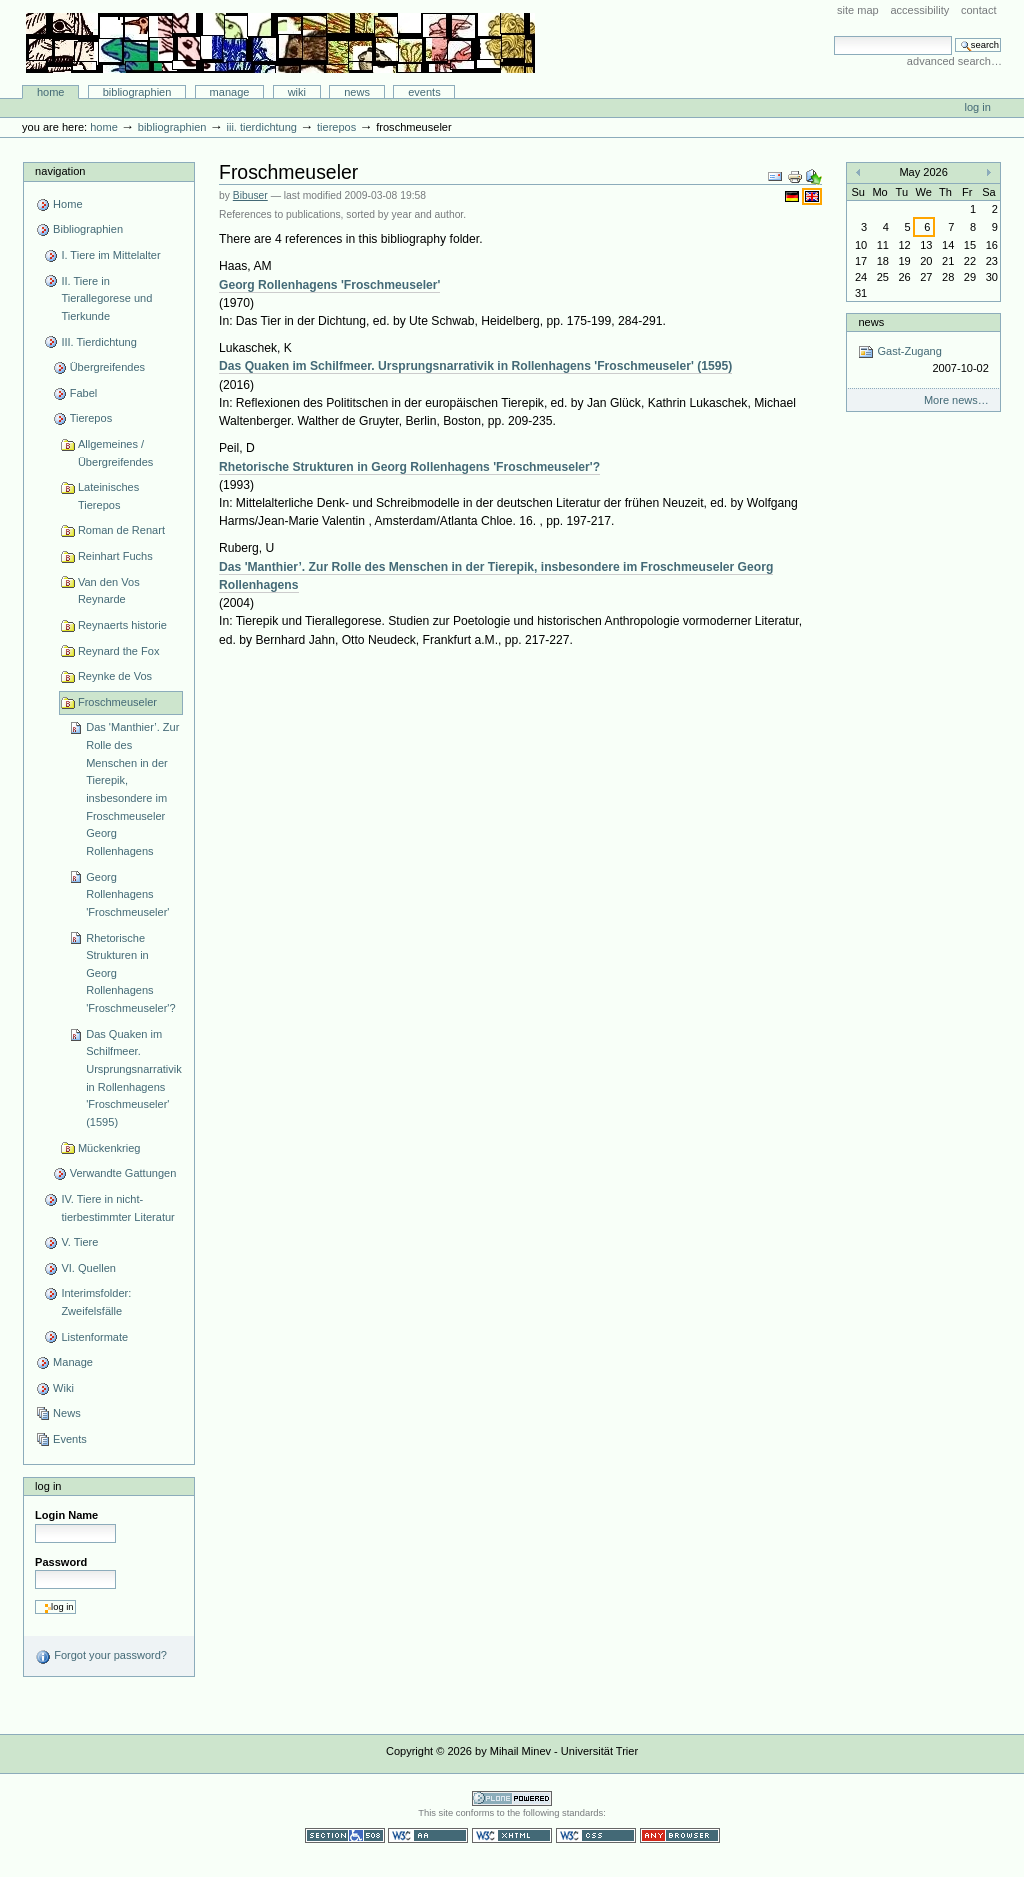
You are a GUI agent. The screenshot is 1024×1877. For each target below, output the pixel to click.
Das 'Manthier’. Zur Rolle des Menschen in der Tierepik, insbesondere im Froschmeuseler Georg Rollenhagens (132, 789)
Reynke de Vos (115, 676)
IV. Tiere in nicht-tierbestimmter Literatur (117, 1208)
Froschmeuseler (117, 702)
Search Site (833, 35)
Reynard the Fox (119, 651)
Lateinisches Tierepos (108, 496)
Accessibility (919, 10)
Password (61, 1562)
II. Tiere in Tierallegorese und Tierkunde (106, 298)
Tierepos (336, 127)
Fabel (84, 393)
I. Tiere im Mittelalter (110, 255)
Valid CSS (596, 1835)
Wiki (297, 92)
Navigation (60, 171)
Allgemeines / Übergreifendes (115, 453)
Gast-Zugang (923, 360)
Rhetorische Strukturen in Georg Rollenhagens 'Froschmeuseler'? (130, 973)
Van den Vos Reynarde (109, 591)
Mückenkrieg (109, 1148)
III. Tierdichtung (261, 127)
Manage (230, 92)
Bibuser (250, 195)
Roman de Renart (121, 530)
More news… (956, 400)
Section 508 (345, 1835)
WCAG (428, 1835)
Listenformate (94, 1337)
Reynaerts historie (122, 625)
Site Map (858, 10)
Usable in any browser (680, 1835)
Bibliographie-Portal (280, 43)
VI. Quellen (88, 1268)
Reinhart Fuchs (115, 556)
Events (424, 92)
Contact (979, 10)
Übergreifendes (107, 367)
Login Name (66, 1515)
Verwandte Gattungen (123, 1173)
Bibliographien (137, 92)
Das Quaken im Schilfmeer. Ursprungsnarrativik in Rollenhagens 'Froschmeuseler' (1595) (134, 1078)
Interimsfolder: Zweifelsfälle (96, 1302)
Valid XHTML (512, 1835)
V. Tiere (79, 1242)
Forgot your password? (101, 1657)
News (357, 92)
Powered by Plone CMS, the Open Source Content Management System (512, 1798)
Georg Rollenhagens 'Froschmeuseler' (127, 894)
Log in (978, 107)
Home (51, 92)
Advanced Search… (954, 61)
